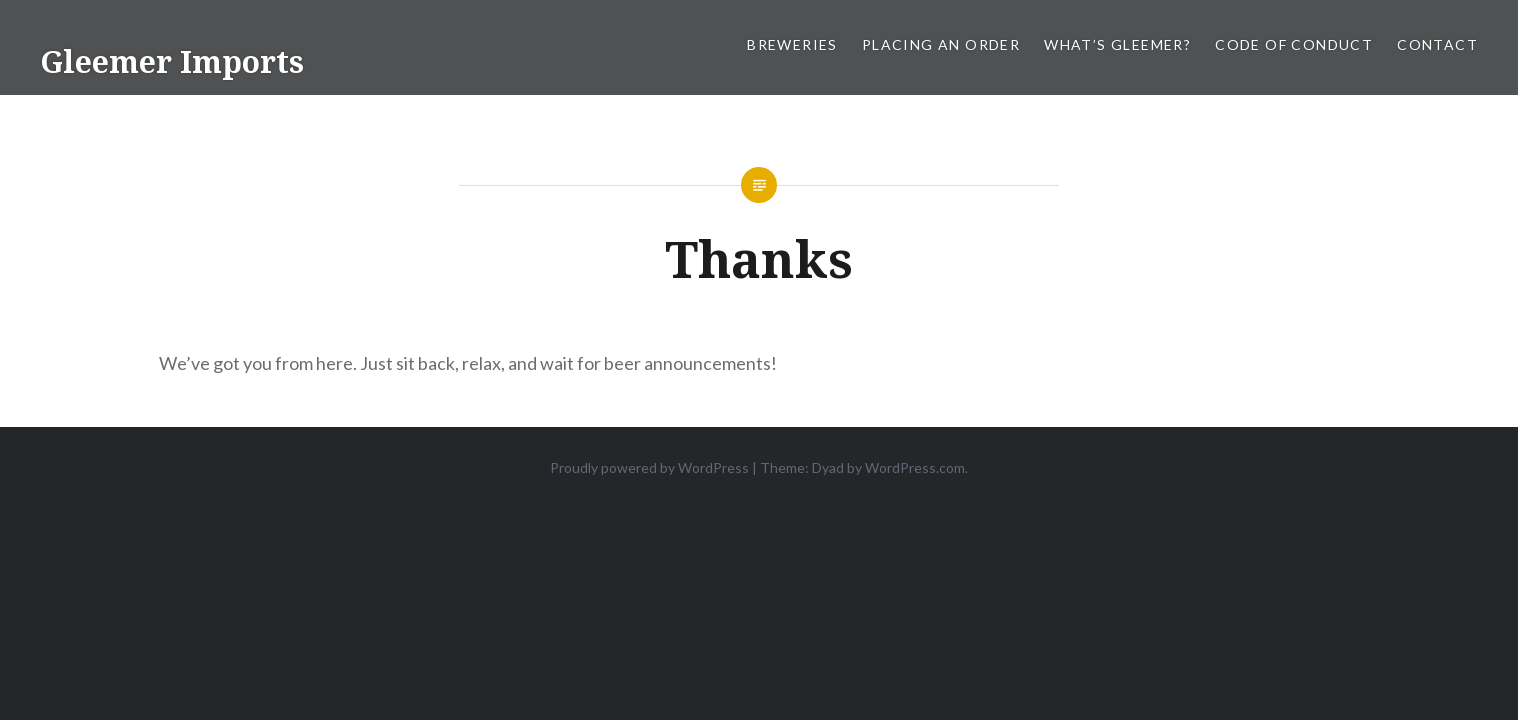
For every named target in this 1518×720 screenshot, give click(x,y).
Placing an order (941, 44)
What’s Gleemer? (1117, 44)
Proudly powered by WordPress (649, 467)
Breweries (792, 44)
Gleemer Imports (172, 61)
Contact (1437, 44)
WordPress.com (915, 467)
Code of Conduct (1294, 44)
